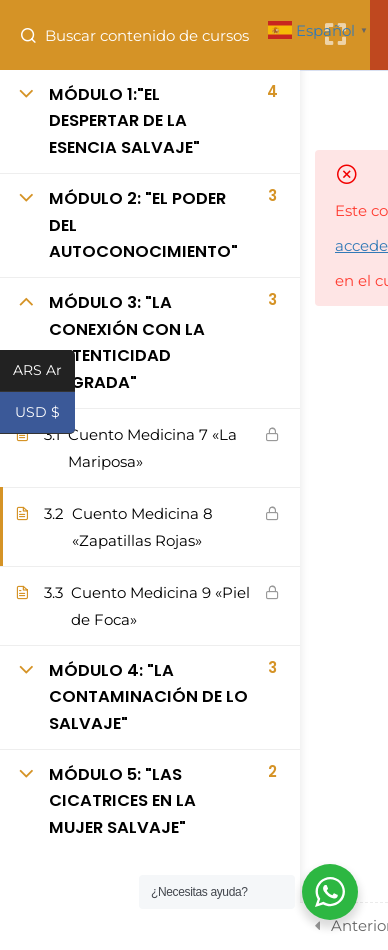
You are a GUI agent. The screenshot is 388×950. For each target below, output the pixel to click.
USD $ (45, 414)
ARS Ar (44, 372)
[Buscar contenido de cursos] (36, 35)
